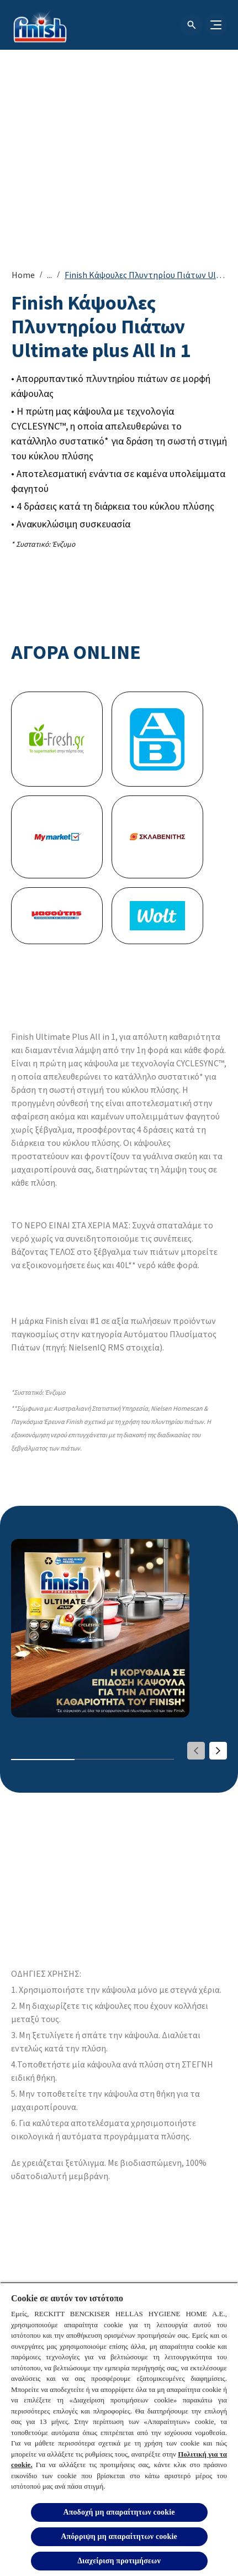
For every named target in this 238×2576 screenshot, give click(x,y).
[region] (119, 2429)
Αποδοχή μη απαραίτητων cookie (118, 2512)
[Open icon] (192, 25)
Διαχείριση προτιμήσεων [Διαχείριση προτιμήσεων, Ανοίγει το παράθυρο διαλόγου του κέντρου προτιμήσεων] (119, 2561)
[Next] (218, 1751)
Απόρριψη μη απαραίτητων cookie (119, 2536)
